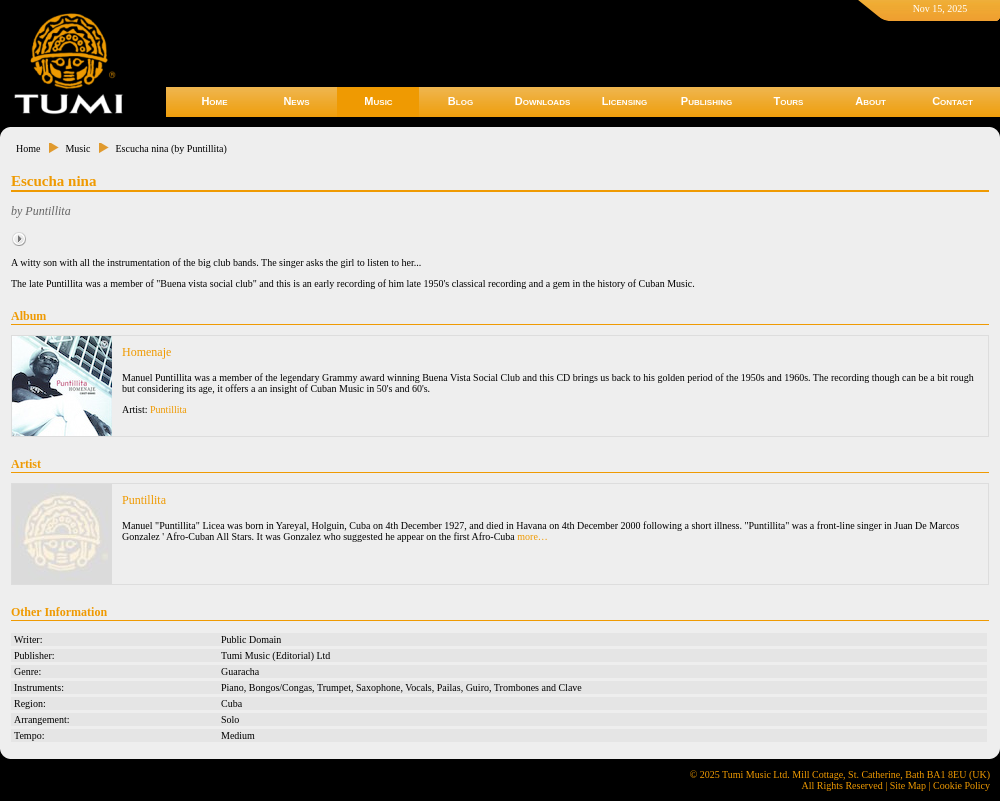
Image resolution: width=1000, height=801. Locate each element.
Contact (952, 101)
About (870, 101)
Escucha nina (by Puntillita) (170, 148)
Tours (789, 101)
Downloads (543, 101)
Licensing (624, 101)
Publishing (706, 101)
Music (378, 101)
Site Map (908, 785)
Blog (460, 101)
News (296, 101)
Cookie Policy (961, 785)
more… (532, 536)
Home (214, 101)
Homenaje (146, 352)
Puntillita (168, 409)
